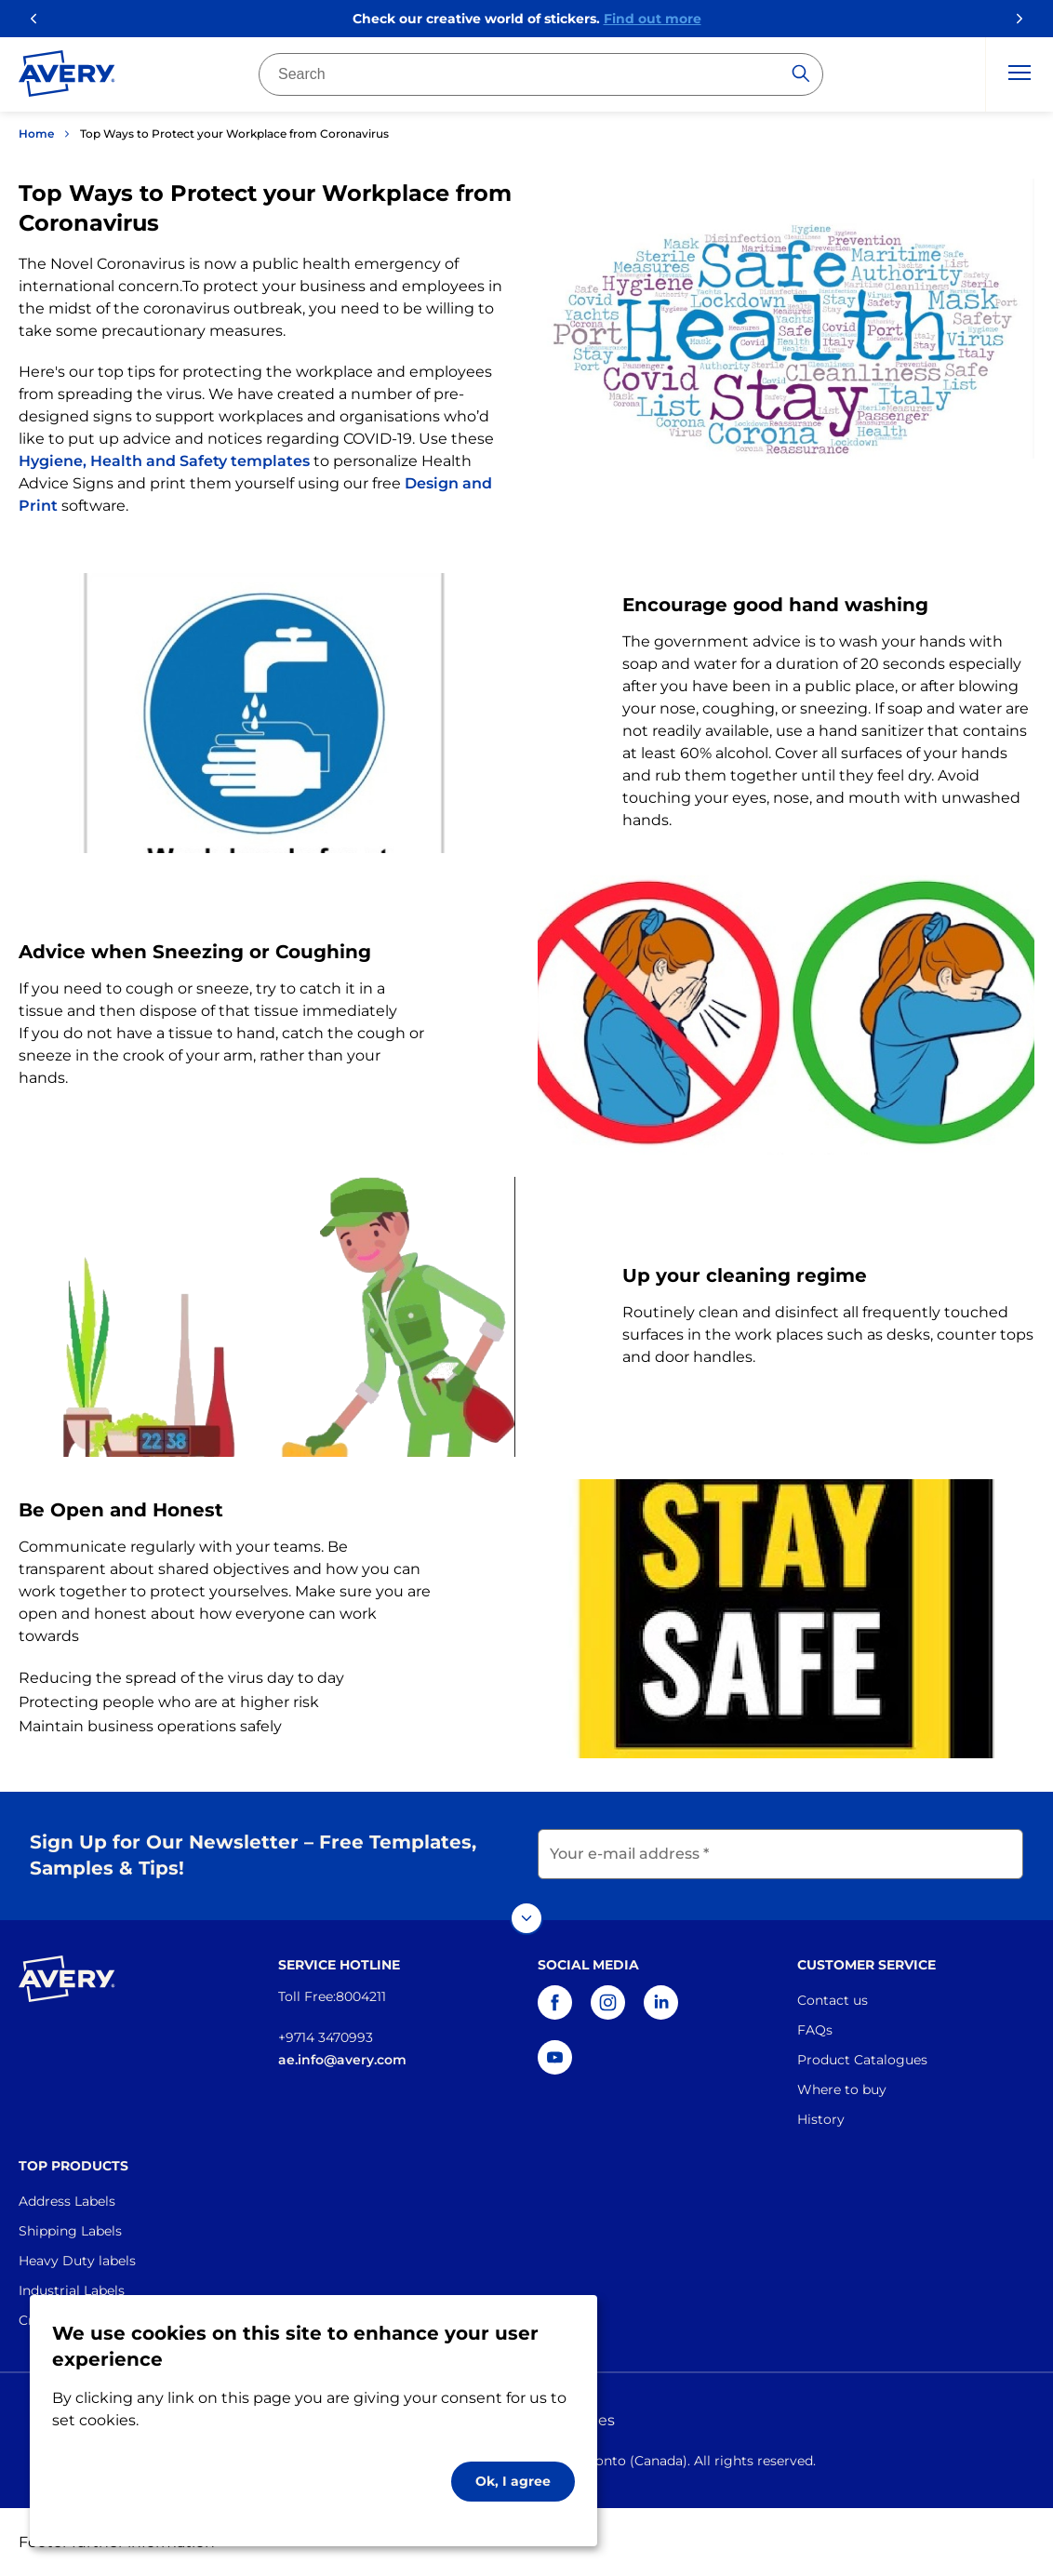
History (821, 2119)
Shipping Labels (70, 2230)
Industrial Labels (72, 2290)
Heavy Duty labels (77, 2260)
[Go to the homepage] (67, 77)
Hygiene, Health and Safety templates (164, 461)
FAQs (815, 2030)
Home (36, 133)
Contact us (832, 2000)
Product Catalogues (862, 2059)
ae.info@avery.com (342, 2059)
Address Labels (67, 2201)
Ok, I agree (513, 2481)
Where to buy (841, 2089)
